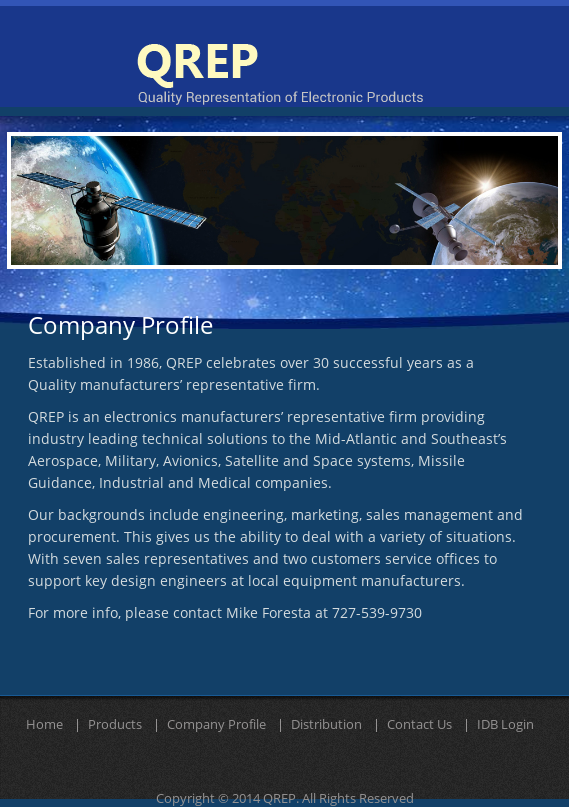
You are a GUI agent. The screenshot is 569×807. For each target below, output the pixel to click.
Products (115, 725)
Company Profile (216, 725)
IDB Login (505, 725)
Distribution (326, 725)
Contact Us (419, 725)
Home (44, 725)
